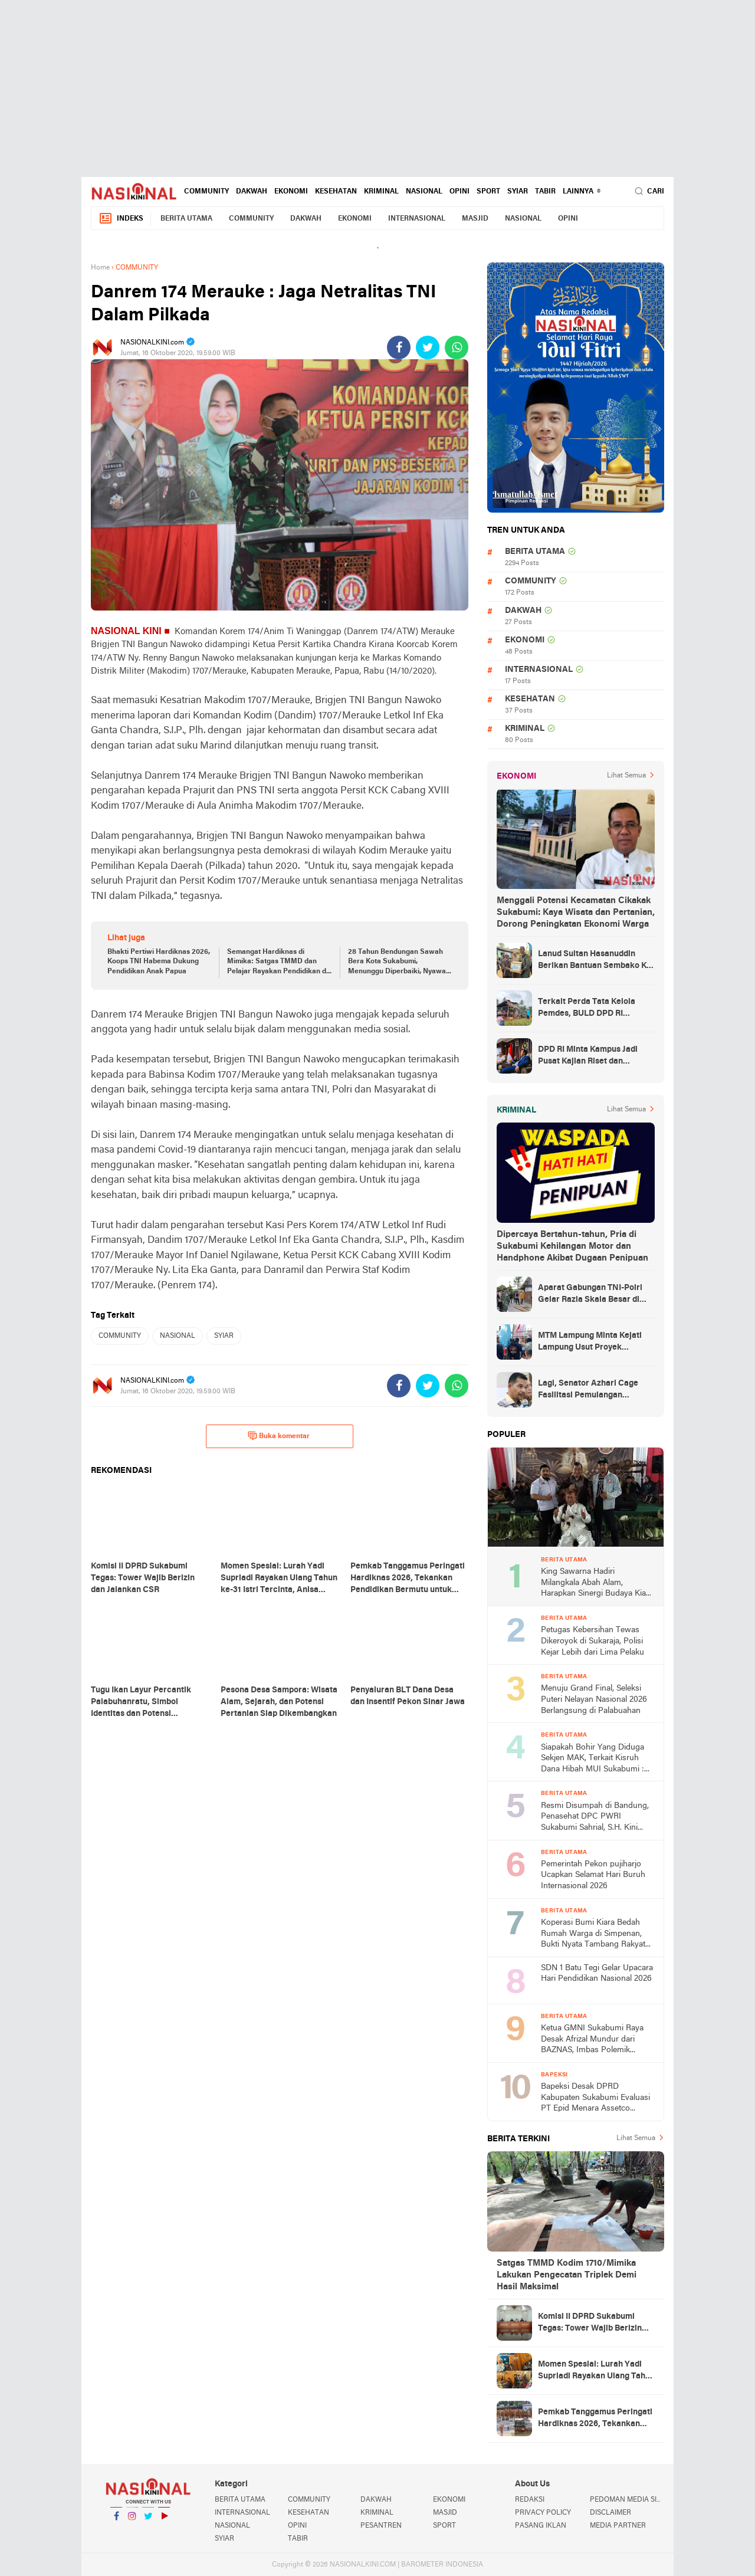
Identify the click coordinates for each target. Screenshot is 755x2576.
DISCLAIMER (610, 2536)
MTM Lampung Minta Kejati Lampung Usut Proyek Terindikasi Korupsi (590, 1366)
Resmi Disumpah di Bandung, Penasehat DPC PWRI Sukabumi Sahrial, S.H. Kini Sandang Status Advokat (595, 1841)
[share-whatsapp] (456, 371)
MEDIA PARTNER (618, 2549)
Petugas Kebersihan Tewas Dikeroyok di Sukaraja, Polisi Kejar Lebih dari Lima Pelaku (592, 1664)
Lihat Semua (626, 799)
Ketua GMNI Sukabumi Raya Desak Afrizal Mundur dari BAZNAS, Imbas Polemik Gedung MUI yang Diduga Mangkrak (592, 2063)
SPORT (488, 215)
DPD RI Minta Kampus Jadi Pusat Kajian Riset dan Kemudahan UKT (588, 1080)
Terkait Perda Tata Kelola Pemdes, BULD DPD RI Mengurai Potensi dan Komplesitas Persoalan (586, 1032)
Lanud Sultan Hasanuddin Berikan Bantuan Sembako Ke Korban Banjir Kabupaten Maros (594, 984)
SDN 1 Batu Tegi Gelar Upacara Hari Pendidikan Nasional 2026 (597, 1997)
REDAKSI (529, 2523)
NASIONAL (424, 215)
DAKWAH (251, 215)
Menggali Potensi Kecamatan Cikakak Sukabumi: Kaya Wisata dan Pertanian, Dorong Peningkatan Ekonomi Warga (576, 936)
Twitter (148, 2544)
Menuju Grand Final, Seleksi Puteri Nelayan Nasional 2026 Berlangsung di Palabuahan (594, 1723)
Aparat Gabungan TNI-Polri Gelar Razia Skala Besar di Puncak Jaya (590, 1318)
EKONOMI (291, 215)
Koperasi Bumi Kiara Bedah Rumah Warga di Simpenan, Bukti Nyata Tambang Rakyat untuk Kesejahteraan (593, 1958)
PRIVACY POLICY (543, 2536)
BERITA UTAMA (186, 242)
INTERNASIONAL (416, 242)
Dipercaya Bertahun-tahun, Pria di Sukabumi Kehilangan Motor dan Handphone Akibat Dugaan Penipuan (572, 1270)
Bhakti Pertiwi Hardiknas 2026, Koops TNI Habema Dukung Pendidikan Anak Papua (158, 985)
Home (100, 291)
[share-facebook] (399, 371)
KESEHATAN (336, 215)
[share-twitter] (427, 371)
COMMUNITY (206, 215)
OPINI (459, 215)
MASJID (475, 242)
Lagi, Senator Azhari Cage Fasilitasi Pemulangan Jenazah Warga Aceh (588, 1414)
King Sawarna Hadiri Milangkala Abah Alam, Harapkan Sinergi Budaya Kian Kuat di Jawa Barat (596, 1607)
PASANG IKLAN (540, 2549)
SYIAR (517, 215)
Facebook (116, 2544)
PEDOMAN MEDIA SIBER (627, 2523)
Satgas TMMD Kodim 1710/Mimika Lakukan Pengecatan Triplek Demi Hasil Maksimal (566, 2298)
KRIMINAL (381, 215)
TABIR (545, 215)
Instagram (132, 2544)
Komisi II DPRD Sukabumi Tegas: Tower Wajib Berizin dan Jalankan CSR (590, 2347)
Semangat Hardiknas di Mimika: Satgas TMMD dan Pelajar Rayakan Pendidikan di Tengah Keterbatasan (277, 986)
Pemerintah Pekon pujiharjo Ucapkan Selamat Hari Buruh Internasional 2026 (593, 1898)
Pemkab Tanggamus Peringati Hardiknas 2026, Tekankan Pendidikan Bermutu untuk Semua (595, 2442)
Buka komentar (279, 1459)
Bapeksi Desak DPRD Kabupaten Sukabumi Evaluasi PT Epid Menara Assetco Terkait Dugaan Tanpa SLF (595, 2122)
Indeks (121, 242)
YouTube (164, 2544)
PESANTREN (381, 2549)
